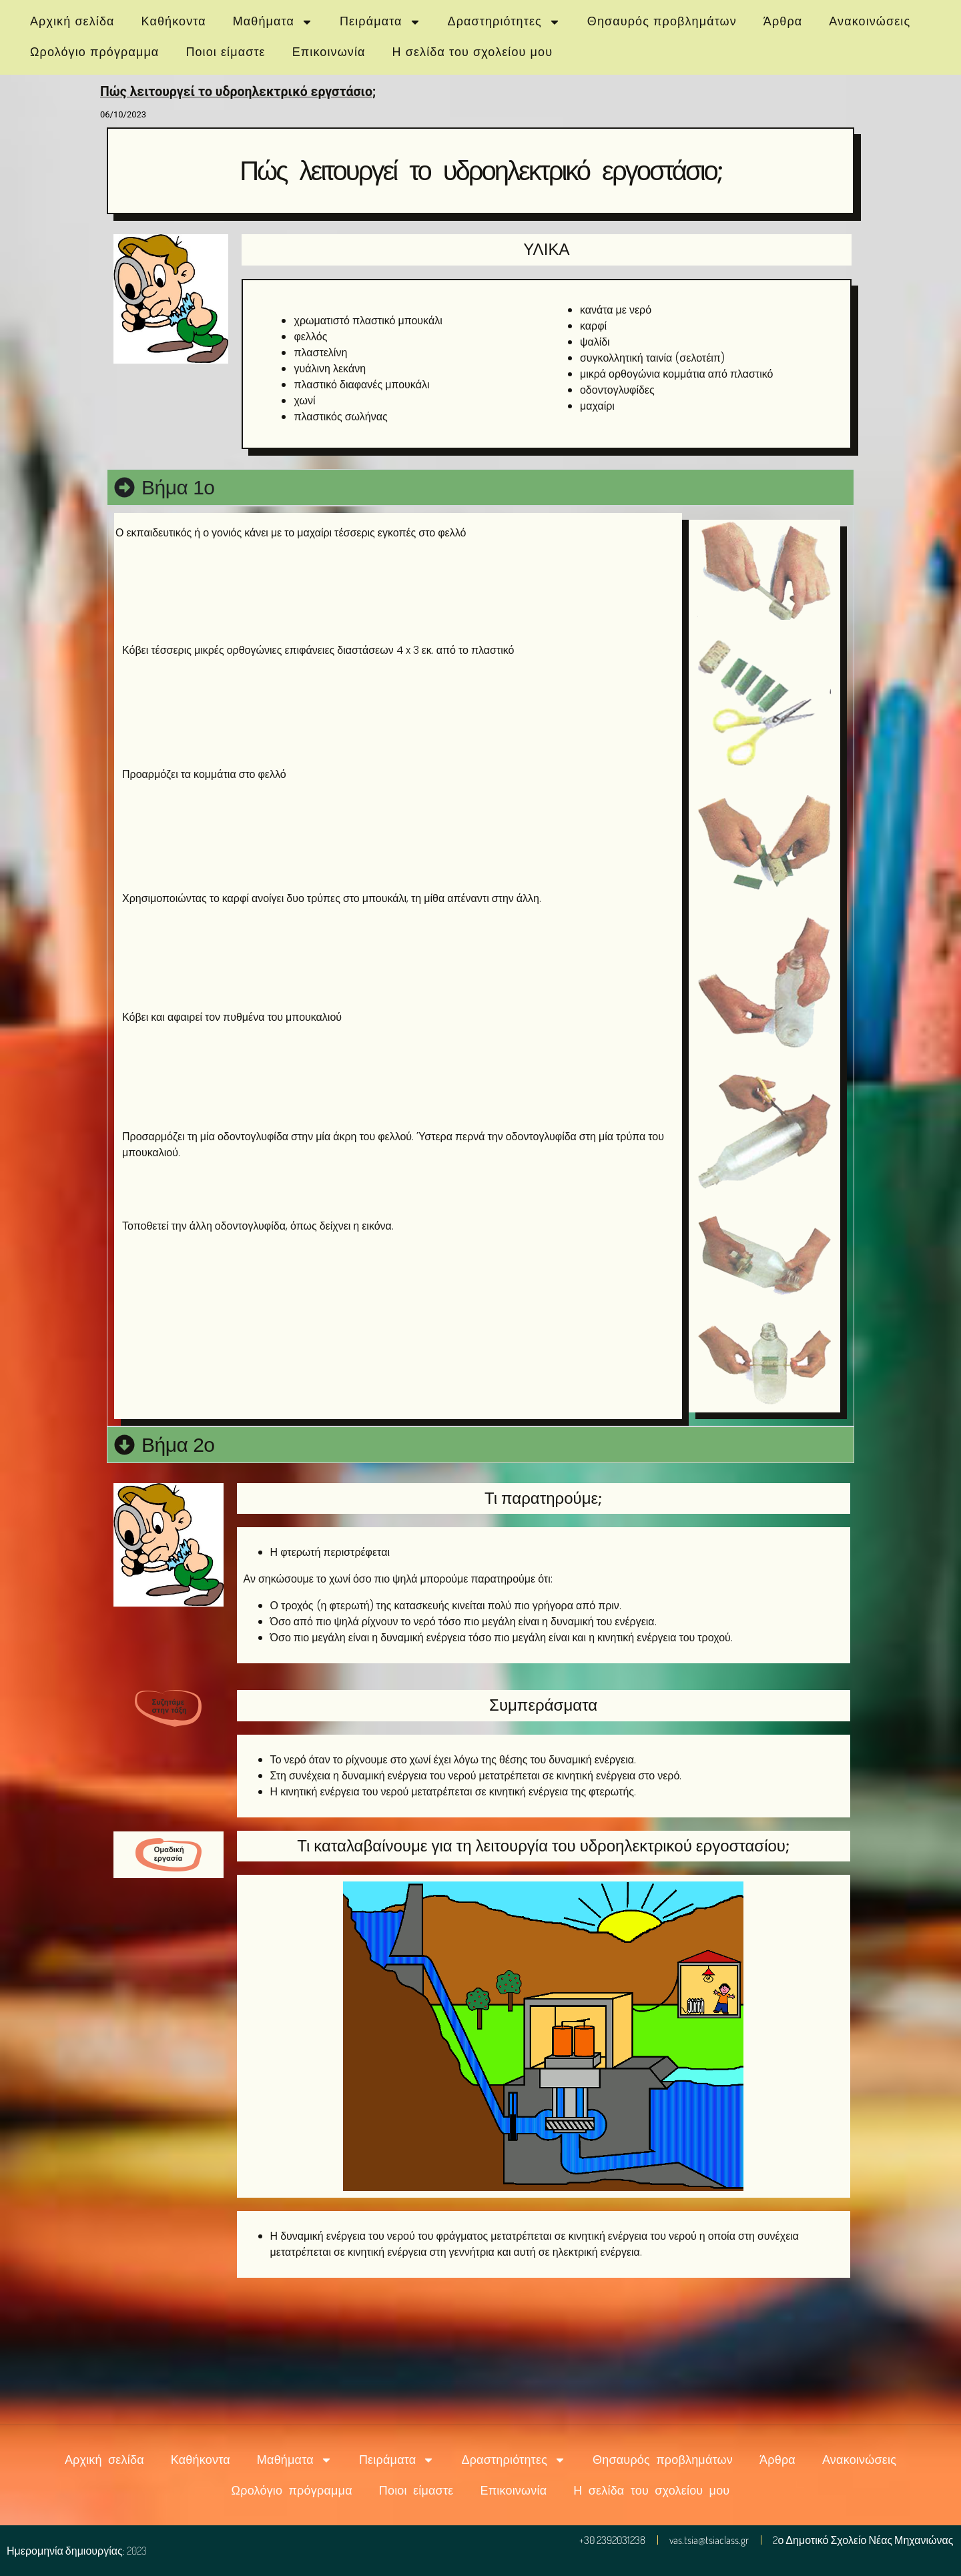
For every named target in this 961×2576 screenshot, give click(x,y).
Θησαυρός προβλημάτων (662, 21)
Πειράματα (380, 22)
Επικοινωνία (329, 52)
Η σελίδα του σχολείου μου (472, 52)
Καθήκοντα (173, 21)
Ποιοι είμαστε (225, 52)
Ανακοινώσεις (869, 21)
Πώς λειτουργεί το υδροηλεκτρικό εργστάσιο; (238, 91)
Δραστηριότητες (504, 22)
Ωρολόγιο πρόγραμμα (94, 52)
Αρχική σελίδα (72, 21)
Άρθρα (782, 21)
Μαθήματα (273, 22)
